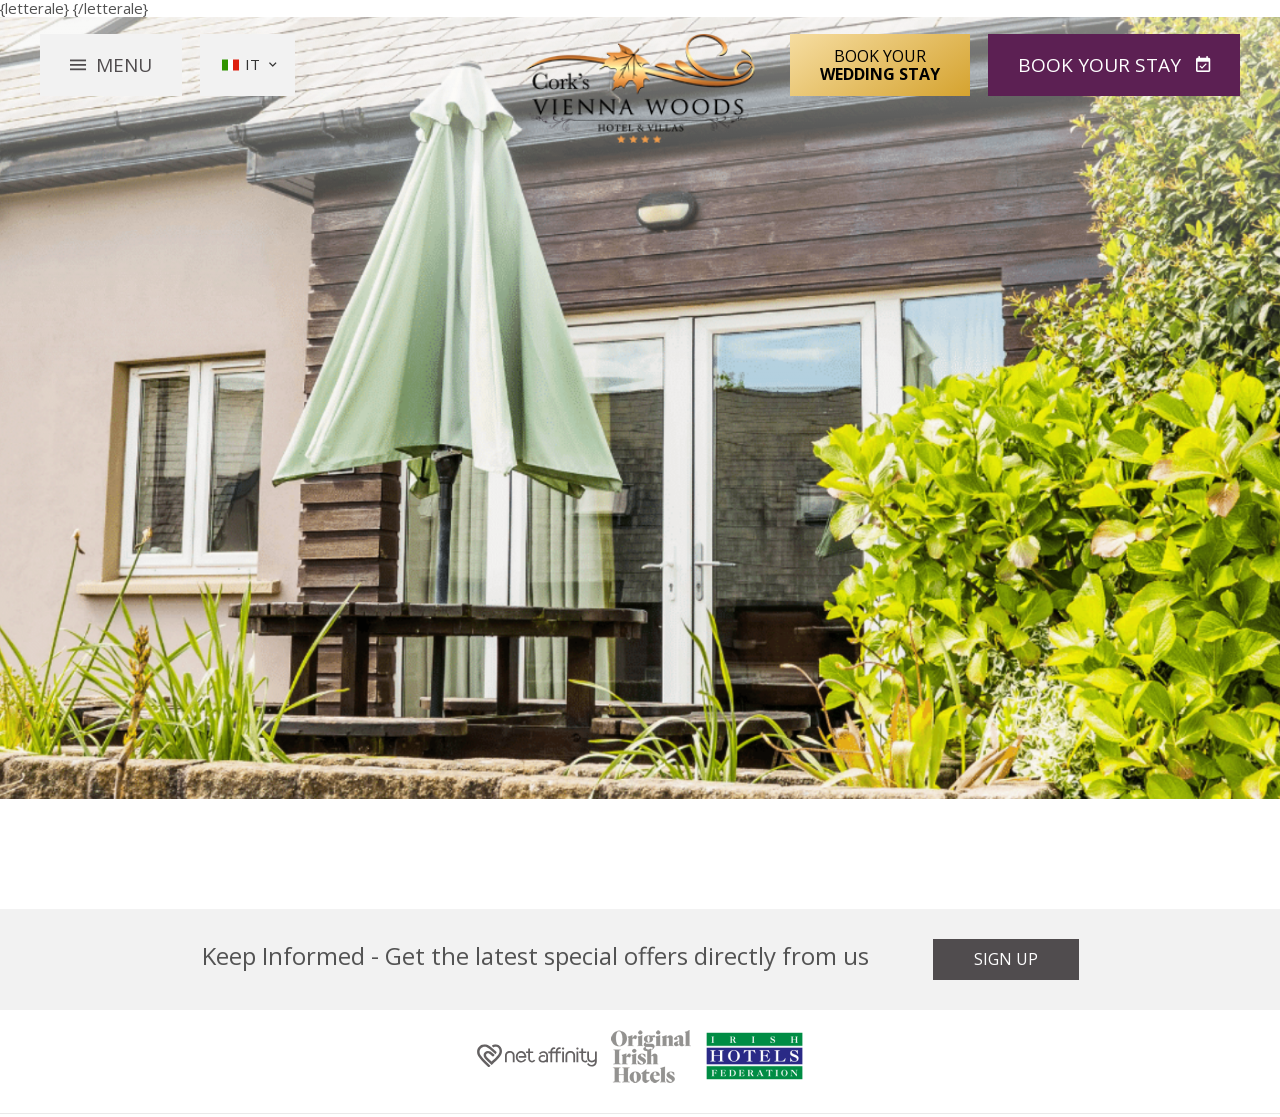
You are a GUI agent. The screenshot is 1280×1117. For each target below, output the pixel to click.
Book (1102, 64)
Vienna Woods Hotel (640, 88)
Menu (124, 64)
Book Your (880, 64)
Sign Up (1006, 959)
